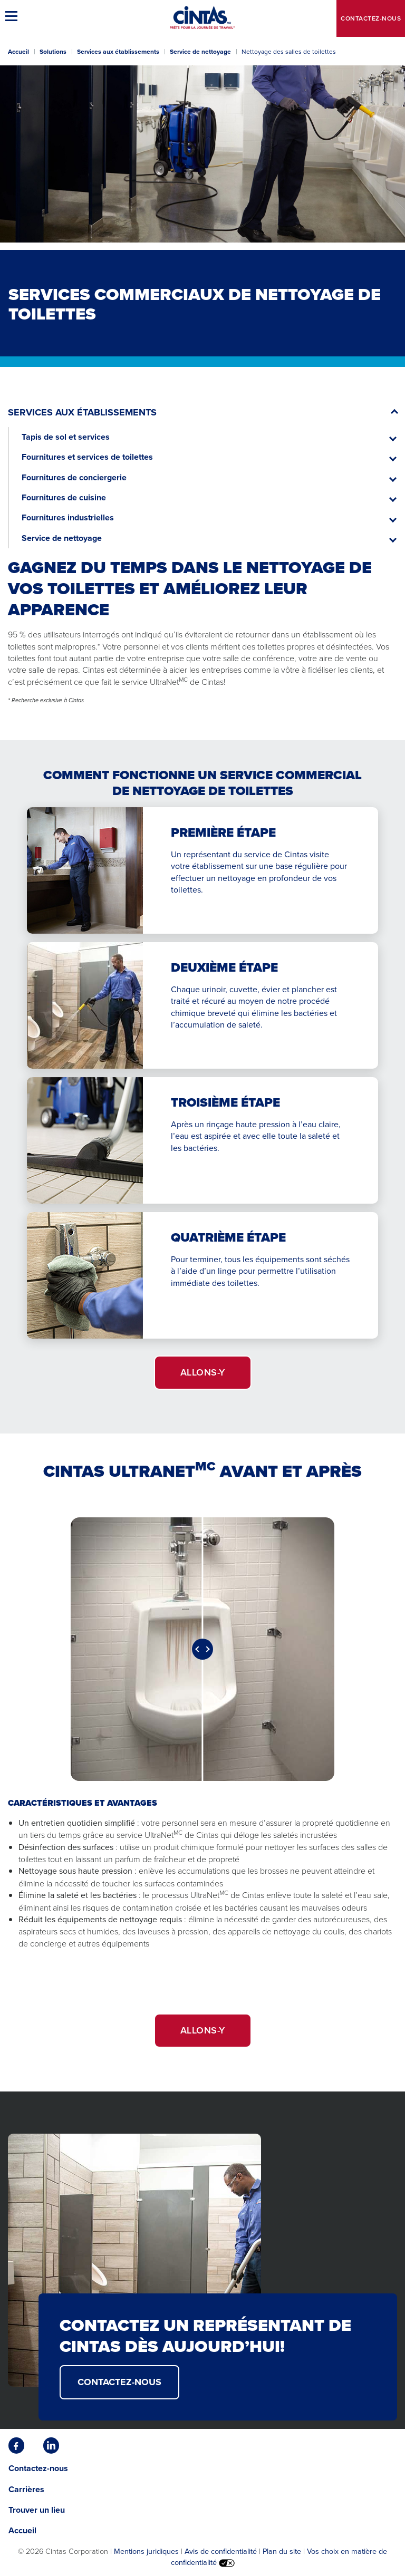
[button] (13, 15)
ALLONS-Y (202, 1372)
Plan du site (282, 2551)
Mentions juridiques (146, 2551)
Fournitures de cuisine (64, 497)
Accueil (18, 51)
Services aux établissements (118, 51)
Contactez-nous (371, 18)
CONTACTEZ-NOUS (119, 2382)
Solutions (53, 51)
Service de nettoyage (200, 51)
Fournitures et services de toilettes (87, 457)
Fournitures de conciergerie (74, 477)
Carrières (26, 2489)
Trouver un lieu (36, 2510)
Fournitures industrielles (68, 517)
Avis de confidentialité (221, 2551)
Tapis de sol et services (66, 437)
